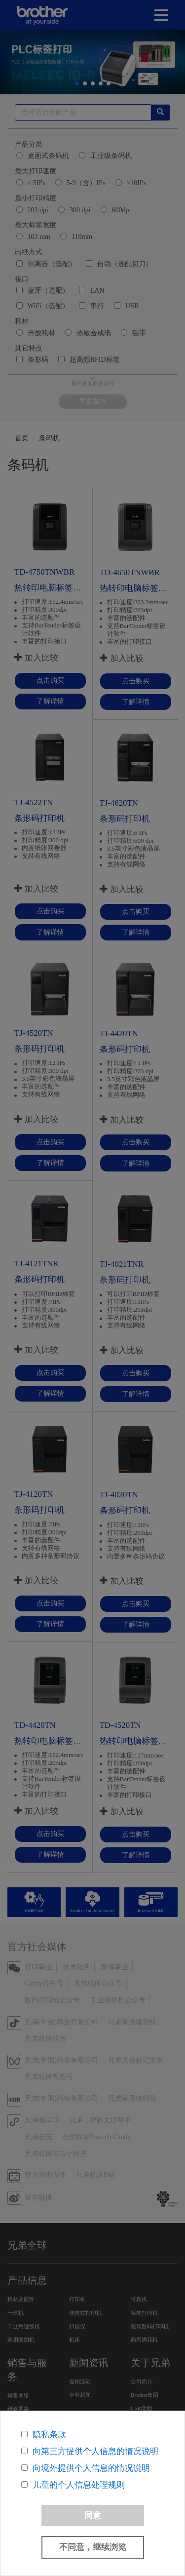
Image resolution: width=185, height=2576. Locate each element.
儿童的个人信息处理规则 (79, 2485)
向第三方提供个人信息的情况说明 (95, 2451)
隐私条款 (49, 2434)
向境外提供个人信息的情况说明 (91, 2468)
